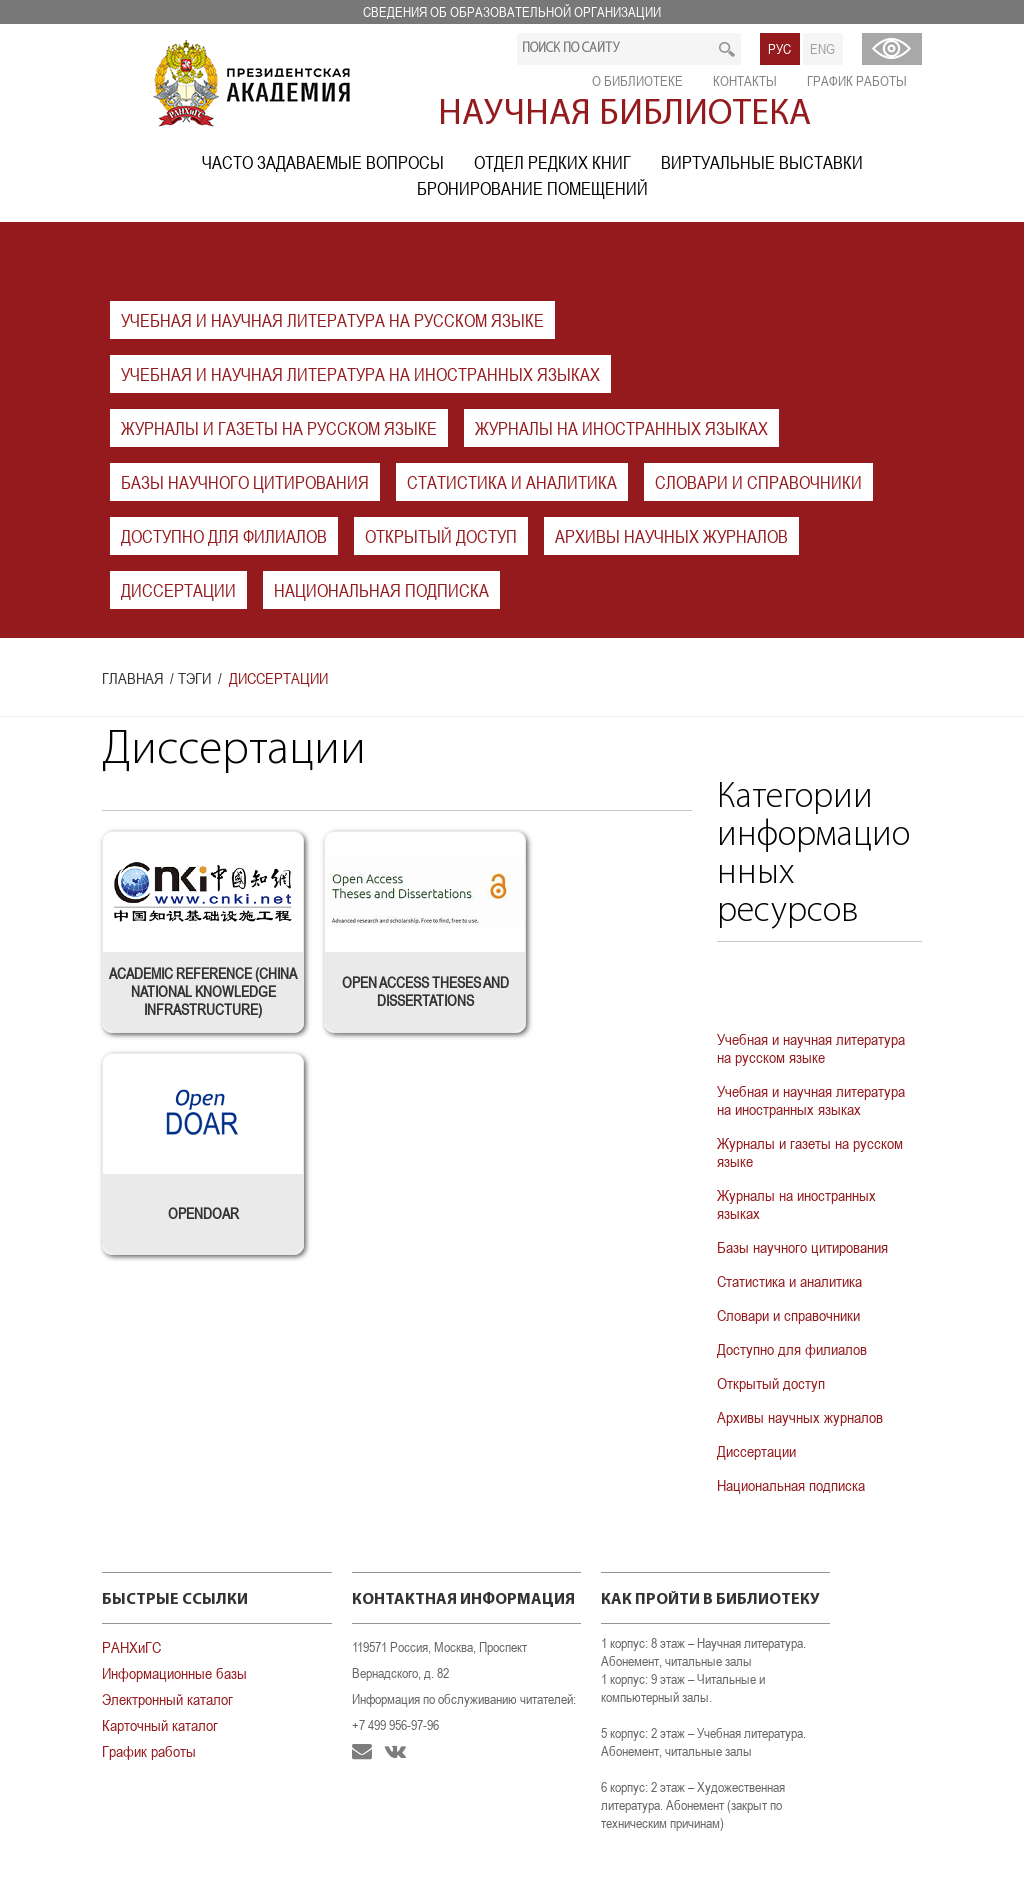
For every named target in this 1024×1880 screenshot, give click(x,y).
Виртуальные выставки (762, 162)
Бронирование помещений (532, 188)
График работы (857, 81)
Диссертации (178, 590)
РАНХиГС (131, 1647)
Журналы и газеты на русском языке (279, 428)
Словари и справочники (758, 482)
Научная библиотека (624, 115)
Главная (132, 678)
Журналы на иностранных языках (621, 428)
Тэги (194, 678)
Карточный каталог (160, 1725)
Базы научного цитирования (245, 482)
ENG (822, 49)
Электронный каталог (167, 1699)
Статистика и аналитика (512, 482)
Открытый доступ (441, 536)
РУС (779, 49)
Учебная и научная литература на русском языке (332, 320)
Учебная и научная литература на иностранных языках (360, 374)
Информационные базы (174, 1673)
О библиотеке (637, 81)
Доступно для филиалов (224, 536)
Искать (727, 49)
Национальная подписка (381, 590)
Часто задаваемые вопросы (323, 162)
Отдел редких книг (552, 162)
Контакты (745, 81)
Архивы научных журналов (671, 536)
